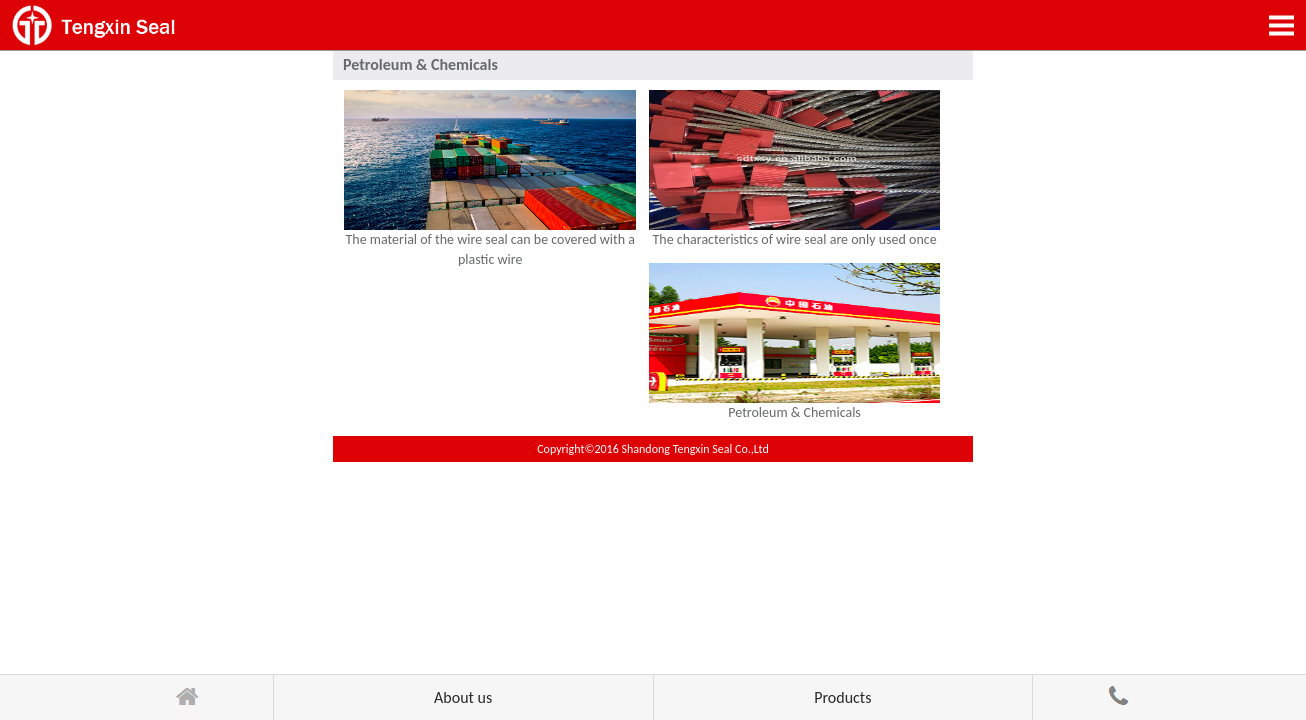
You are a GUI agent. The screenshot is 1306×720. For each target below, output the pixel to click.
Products (842, 697)
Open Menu (1281, 25)
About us (463, 697)
